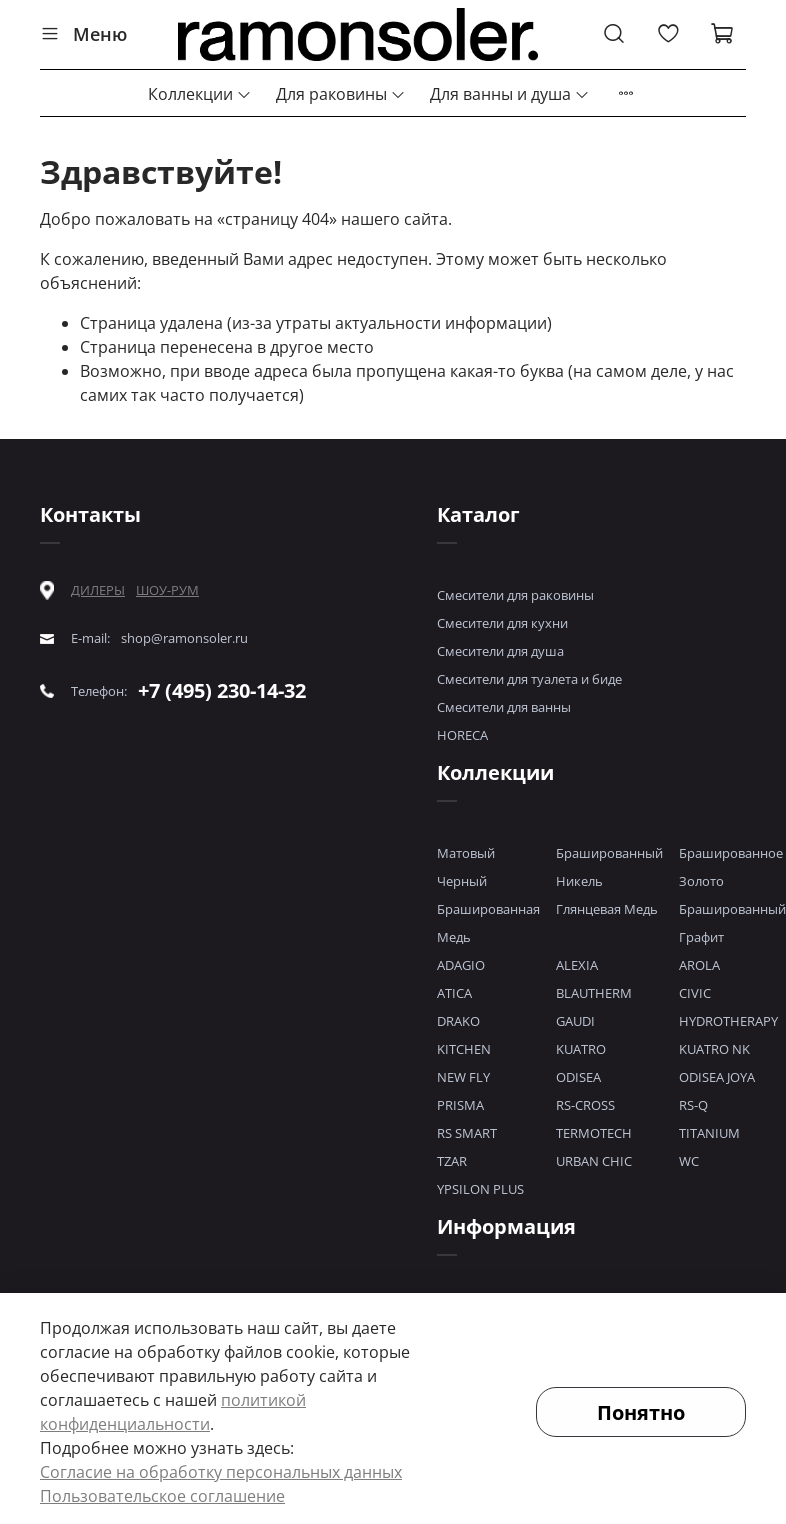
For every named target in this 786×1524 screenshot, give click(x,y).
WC (689, 1161)
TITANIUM (709, 1133)
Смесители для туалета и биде (529, 679)
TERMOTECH (594, 1133)
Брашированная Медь (488, 923)
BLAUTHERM (594, 993)
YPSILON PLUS (480, 1189)
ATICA (454, 993)
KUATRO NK (714, 1049)
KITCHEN (464, 1049)
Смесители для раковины (515, 595)
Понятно (641, 1412)
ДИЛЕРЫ (98, 590)
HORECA (462, 735)
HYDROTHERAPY (728, 1021)
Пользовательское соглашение (162, 1496)
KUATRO (581, 1049)
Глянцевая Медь (607, 909)
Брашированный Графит (732, 923)
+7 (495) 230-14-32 (222, 690)
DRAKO (458, 1021)
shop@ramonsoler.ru (184, 638)
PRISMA (460, 1105)
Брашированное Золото (731, 867)
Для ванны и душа (510, 94)
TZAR (452, 1161)
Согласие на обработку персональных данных (221, 1472)
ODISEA (578, 1077)
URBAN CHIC (594, 1161)
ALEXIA (577, 965)
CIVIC (695, 993)
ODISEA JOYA (717, 1077)
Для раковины (341, 94)
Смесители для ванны (504, 707)
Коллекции (200, 94)
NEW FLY (463, 1077)
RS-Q (693, 1105)
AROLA (699, 965)
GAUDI (575, 1021)
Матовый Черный (466, 867)
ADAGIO (461, 965)
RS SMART (467, 1133)
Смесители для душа (500, 651)
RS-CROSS (585, 1105)
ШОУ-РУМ (167, 590)
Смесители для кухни (502, 623)
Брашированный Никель (609, 867)
